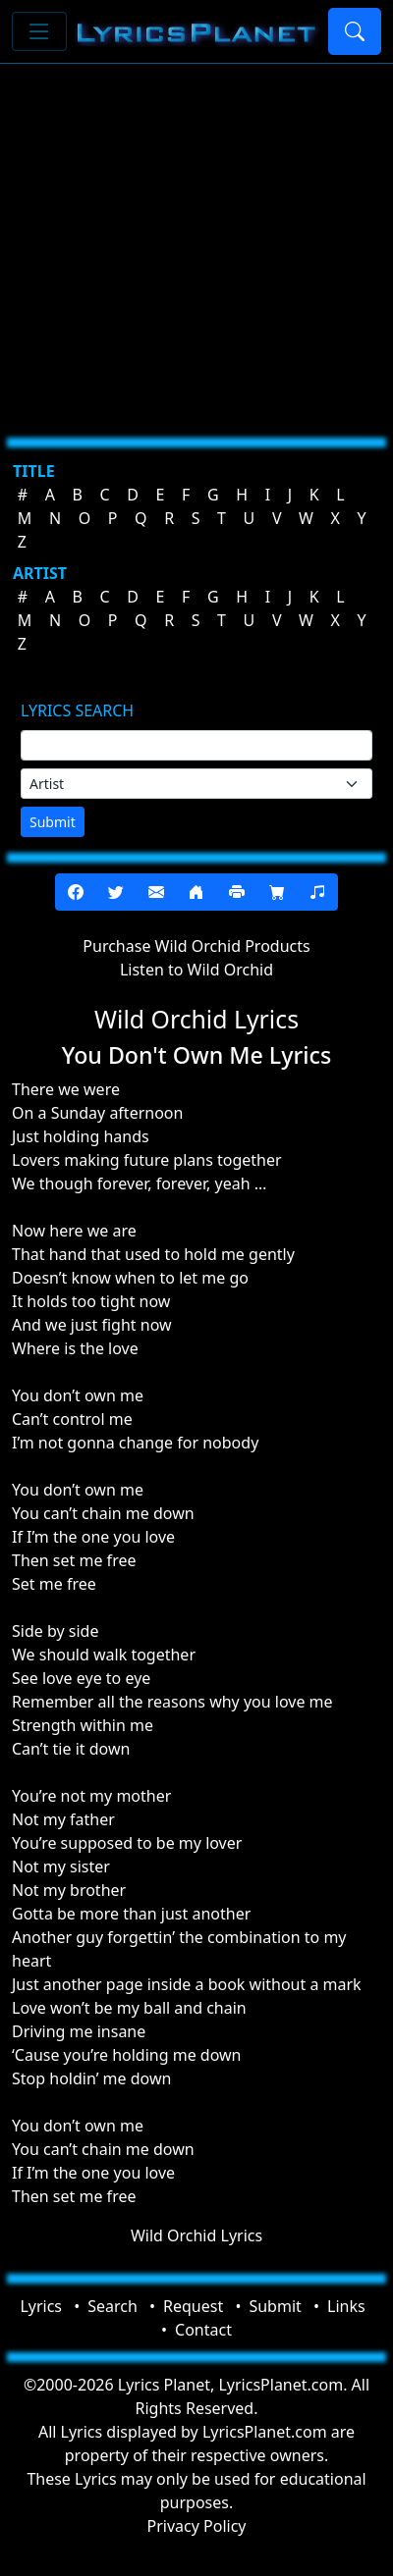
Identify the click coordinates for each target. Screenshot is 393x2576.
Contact (203, 2329)
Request (193, 2306)
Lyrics (41, 2306)
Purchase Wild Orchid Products (196, 946)
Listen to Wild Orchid (196, 969)
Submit (52, 822)
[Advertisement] (184, 243)
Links (346, 2306)
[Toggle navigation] (39, 31)
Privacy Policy (197, 2526)
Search (112, 2306)
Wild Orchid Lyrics (196, 2235)
